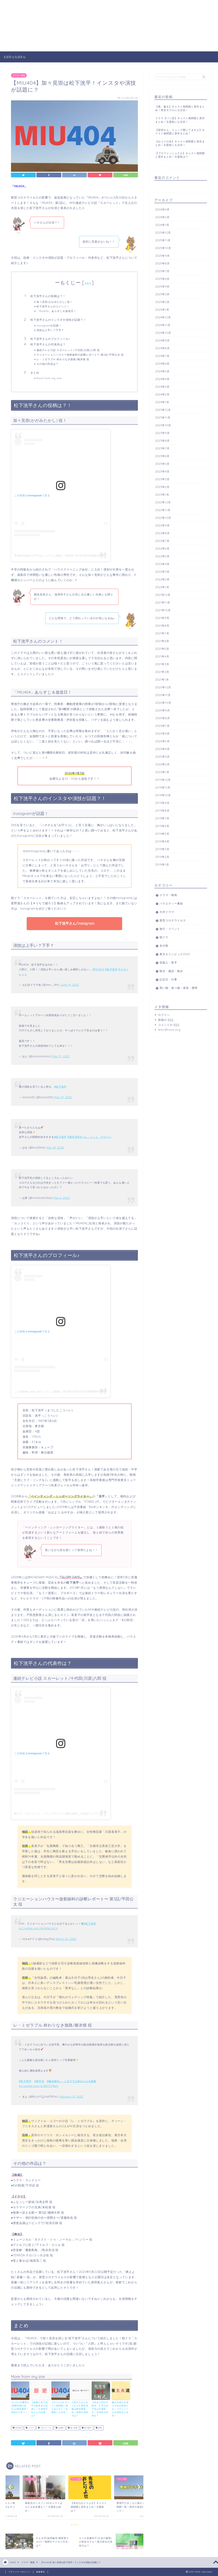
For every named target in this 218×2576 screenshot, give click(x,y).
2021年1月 (162, 679)
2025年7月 (162, 271)
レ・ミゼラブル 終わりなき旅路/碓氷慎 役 (62, 358)
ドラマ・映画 (19, 75)
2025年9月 (162, 255)
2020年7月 (162, 725)
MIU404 (17, 2427)
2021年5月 (162, 648)
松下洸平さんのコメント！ (52, 306)
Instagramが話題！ (48, 325)
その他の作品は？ (47, 363)
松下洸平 (86, 2427)
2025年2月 (162, 301)
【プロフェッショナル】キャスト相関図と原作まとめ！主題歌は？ (180, 154)
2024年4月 (162, 378)
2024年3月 (162, 386)
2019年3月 (162, 849)
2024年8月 (162, 348)
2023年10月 (163, 425)
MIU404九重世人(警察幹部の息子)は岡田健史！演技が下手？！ (20, 2407)
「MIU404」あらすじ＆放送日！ (56, 310)
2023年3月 (162, 479)
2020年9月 (162, 710)
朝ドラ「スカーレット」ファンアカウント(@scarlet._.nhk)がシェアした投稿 (61, 1813)
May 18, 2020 (55, 1147)
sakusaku (15, 56)
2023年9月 (162, 432)
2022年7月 (162, 540)
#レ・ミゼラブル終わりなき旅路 (76, 2081)
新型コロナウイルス (173, 920)
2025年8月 (162, 263)
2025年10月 (163, 247)
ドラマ (30, 2427)
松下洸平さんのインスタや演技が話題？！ (58, 319)
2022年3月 (162, 571)
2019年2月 (162, 856)
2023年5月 (162, 463)
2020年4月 (162, 748)
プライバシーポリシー (19, 2571)
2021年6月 (162, 640)
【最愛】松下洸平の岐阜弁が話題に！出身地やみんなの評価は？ (39, 2409)
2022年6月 (162, 548)
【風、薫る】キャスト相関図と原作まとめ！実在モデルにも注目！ (180, 108)
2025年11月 (163, 240)
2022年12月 (163, 502)
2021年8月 (162, 625)
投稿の (165, 1019)
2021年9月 (162, 617)
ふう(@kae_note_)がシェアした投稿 (37, 1391)
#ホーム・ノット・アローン (94, 1136)
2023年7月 (162, 448)
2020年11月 (163, 694)
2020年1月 (162, 771)
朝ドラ (164, 937)
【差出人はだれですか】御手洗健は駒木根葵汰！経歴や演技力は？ (80, 2409)
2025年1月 (162, 309)
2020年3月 (162, 756)
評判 (99, 2427)
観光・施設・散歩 (171, 970)
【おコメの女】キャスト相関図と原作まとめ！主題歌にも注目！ (180, 142)
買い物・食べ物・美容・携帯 (179, 987)
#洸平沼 (72, 1136)
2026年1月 (162, 224)
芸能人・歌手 (168, 962)
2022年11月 (163, 509)
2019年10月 (163, 795)
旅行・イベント (170, 928)
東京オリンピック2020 (175, 953)
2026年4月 (162, 209)
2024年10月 (163, 332)
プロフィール (44, 2427)
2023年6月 (162, 455)
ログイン (164, 1014)
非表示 (88, 283)
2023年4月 (162, 471)
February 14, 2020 (71, 2096)
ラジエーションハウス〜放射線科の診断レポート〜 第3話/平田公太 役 (80, 354)
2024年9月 (162, 340)
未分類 (164, 945)
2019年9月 (162, 802)
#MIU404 (98, 969)
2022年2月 (162, 579)
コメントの (168, 1024)
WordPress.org (169, 1029)
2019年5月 (162, 833)
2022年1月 (162, 586)
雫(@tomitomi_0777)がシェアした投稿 (38, 555)
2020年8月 (162, 718)
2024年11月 (163, 324)
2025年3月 (162, 294)
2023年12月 (163, 409)
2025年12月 (163, 232)
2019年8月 (162, 810)
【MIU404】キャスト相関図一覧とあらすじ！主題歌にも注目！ (60, 2407)
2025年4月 (162, 286)
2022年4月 (162, 563)
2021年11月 (162, 602)
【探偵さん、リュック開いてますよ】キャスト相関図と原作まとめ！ (180, 131)
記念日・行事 (168, 979)
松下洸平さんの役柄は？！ (48, 295)
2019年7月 (162, 818)
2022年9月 (162, 525)
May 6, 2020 (61, 1197)
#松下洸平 (111, 969)
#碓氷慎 (52, 2081)
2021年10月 (163, 610)
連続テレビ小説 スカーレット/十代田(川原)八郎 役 (68, 349)
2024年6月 (162, 363)
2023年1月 (162, 494)
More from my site (48, 377)
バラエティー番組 (171, 903)
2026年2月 (162, 217)
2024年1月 (162, 402)
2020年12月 (163, 687)
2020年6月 (162, 733)
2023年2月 (162, 486)
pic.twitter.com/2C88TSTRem (38, 2085)
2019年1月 (162, 864)
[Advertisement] (109, 25)
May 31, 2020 (61, 1056)
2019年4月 (162, 841)
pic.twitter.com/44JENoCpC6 (38, 1928)
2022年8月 (162, 533)
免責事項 (40, 2571)
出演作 (59, 2427)
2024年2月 (162, 394)
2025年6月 (162, 278)
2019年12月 (163, 779)
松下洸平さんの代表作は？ (48, 344)
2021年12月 (163, 594)
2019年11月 (162, 787)
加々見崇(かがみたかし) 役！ (54, 301)
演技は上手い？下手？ (50, 329)
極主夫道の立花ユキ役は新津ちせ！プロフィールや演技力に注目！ (120, 2409)
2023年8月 (162, 440)
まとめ (34, 372)
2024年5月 (162, 371)
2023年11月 (163, 417)
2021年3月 (162, 664)
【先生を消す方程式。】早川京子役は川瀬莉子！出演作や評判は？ (100, 2409)
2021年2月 (162, 671)
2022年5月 (162, 556)
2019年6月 (162, 825)
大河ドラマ (167, 911)
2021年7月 (162, 633)
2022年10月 (163, 517)
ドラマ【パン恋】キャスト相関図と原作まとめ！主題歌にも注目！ (180, 119)
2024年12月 (163, 317)
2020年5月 (162, 741)
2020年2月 (162, 764)
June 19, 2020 (69, 984)
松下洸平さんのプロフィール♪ (50, 338)
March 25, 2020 (66, 1938)
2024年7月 (162, 355)
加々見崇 (73, 2427)
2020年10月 (163, 702)
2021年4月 (162, 656)
